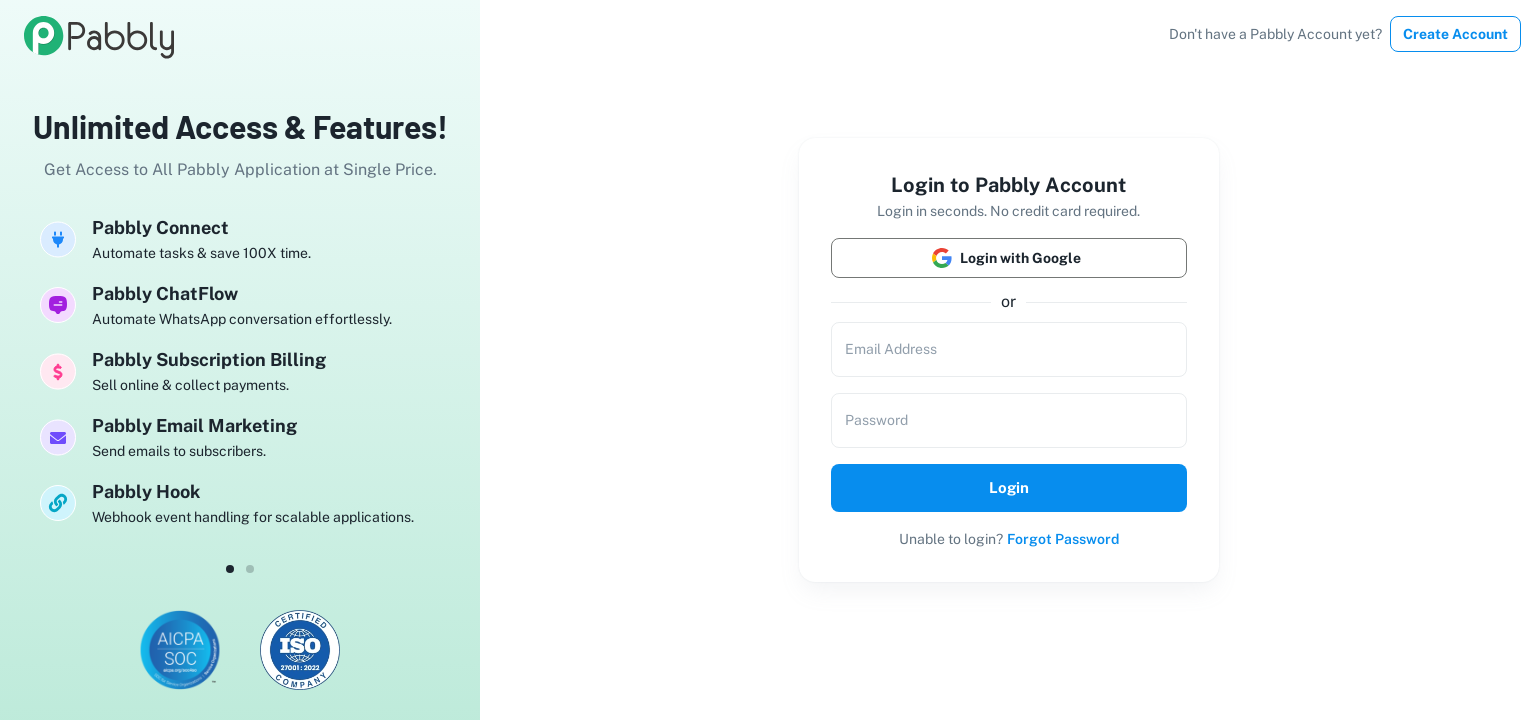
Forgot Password (1063, 539)
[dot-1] (250, 569)
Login (1009, 488)
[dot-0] (230, 569)
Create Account (1455, 34)
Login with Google (1009, 258)
